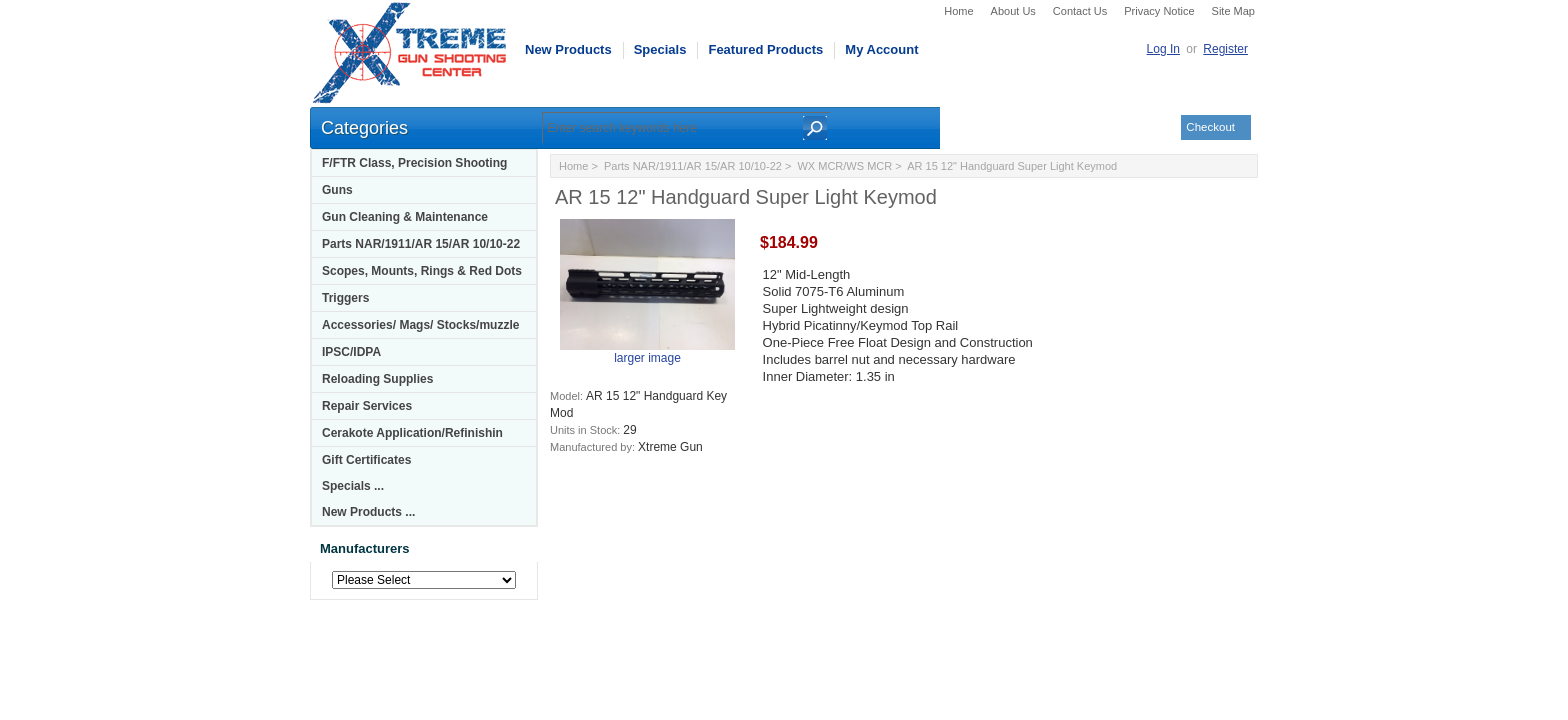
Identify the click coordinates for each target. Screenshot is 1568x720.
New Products (568, 49)
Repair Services (367, 406)
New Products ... (368, 512)
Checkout (1210, 127)
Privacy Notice (1159, 11)
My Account (881, 49)
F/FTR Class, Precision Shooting (414, 163)
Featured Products (765, 49)
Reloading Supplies (377, 379)
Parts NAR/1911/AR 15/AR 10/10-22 (421, 244)
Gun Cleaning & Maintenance (405, 217)
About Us (1013, 11)
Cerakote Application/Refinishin (412, 433)
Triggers (345, 298)
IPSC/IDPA (351, 352)
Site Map (1233, 11)
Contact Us (1080, 11)
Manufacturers (365, 548)
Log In (1163, 49)
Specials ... (353, 486)
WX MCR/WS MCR (844, 166)
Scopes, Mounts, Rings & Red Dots (422, 271)
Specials (660, 49)
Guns (337, 190)
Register (1225, 49)
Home (958, 11)
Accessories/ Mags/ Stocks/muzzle (420, 325)
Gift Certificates (366, 460)
